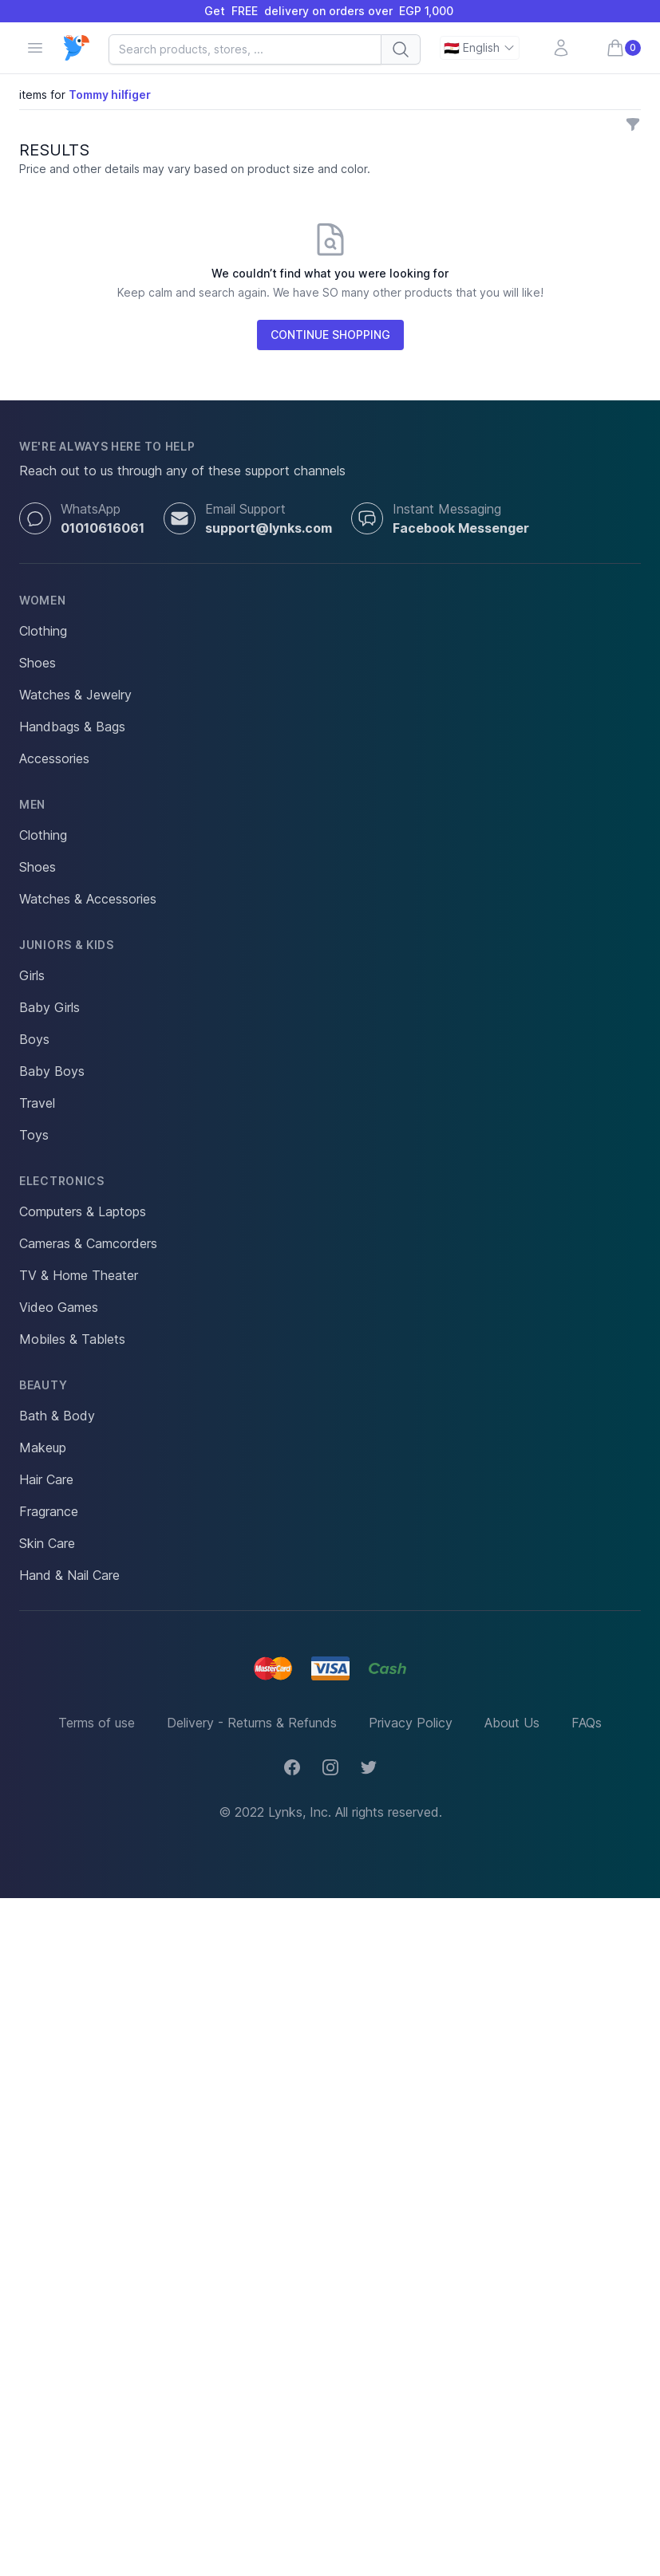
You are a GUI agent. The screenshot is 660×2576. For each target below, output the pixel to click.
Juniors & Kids (66, 944)
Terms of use (96, 1723)
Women (42, 600)
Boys (34, 1039)
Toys (34, 1135)
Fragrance (48, 1511)
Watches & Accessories (87, 899)
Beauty (43, 1385)
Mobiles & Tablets (72, 1339)
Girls (32, 975)
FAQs (586, 1723)
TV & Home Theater (78, 1275)
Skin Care (47, 1543)
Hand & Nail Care (69, 1575)
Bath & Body (57, 1416)
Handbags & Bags (72, 727)
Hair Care (46, 1479)
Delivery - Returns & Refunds (252, 1723)
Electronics (62, 1181)
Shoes (37, 663)
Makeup (42, 1447)
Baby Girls (49, 1007)
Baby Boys (52, 1071)
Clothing (43, 631)
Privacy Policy (411, 1723)
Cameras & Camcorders (88, 1243)
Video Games (58, 1307)
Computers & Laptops (82, 1211)
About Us (511, 1723)
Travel (37, 1103)
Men (32, 804)
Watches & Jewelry (75, 695)
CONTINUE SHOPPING (330, 334)
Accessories (54, 758)
